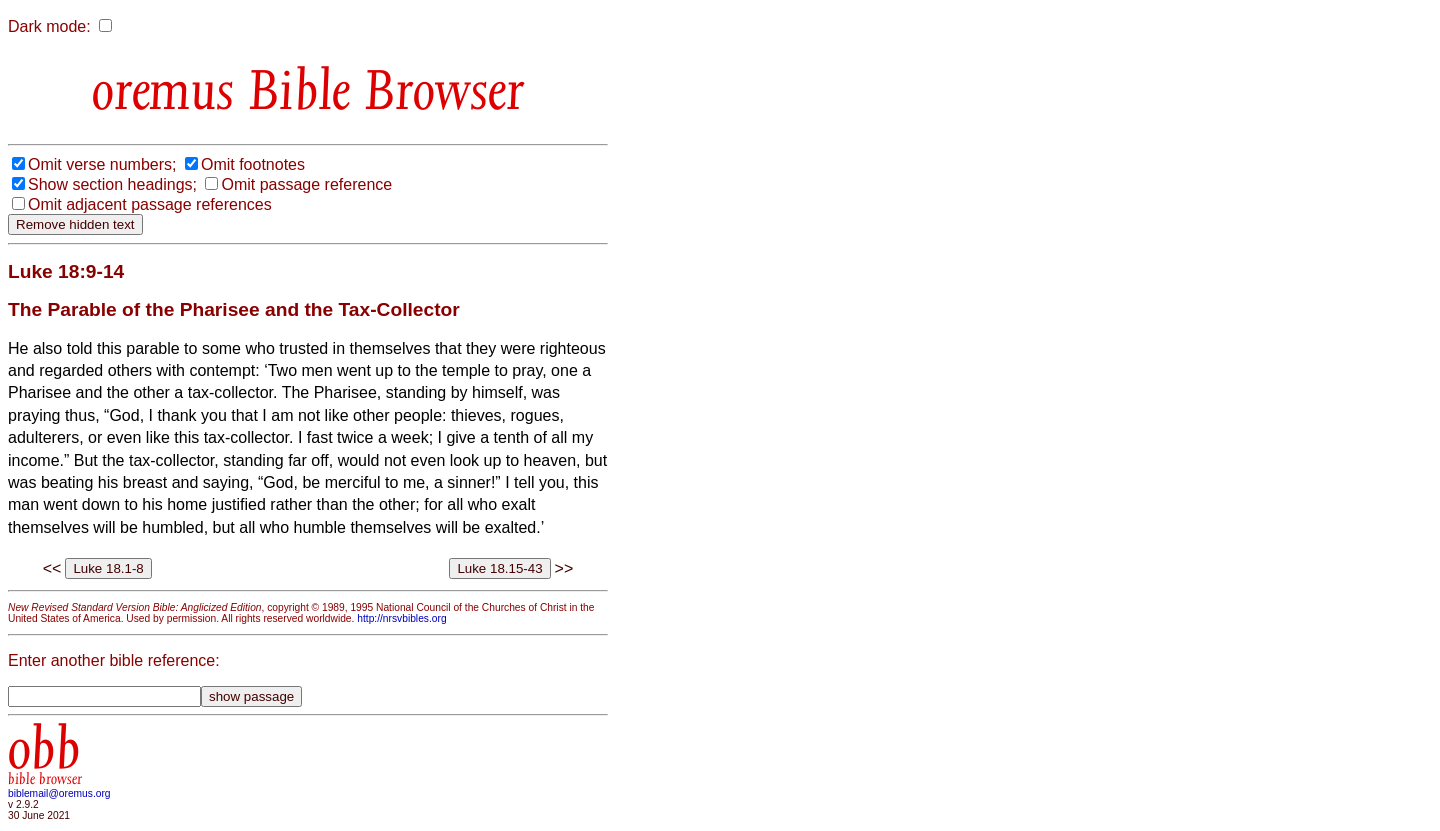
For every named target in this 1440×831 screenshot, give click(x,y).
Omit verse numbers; (102, 164)
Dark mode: (49, 26)
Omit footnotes (253, 164)
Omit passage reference (306, 184)
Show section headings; (112, 184)
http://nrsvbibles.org (401, 618)
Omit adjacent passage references (150, 204)
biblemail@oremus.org (59, 793)
